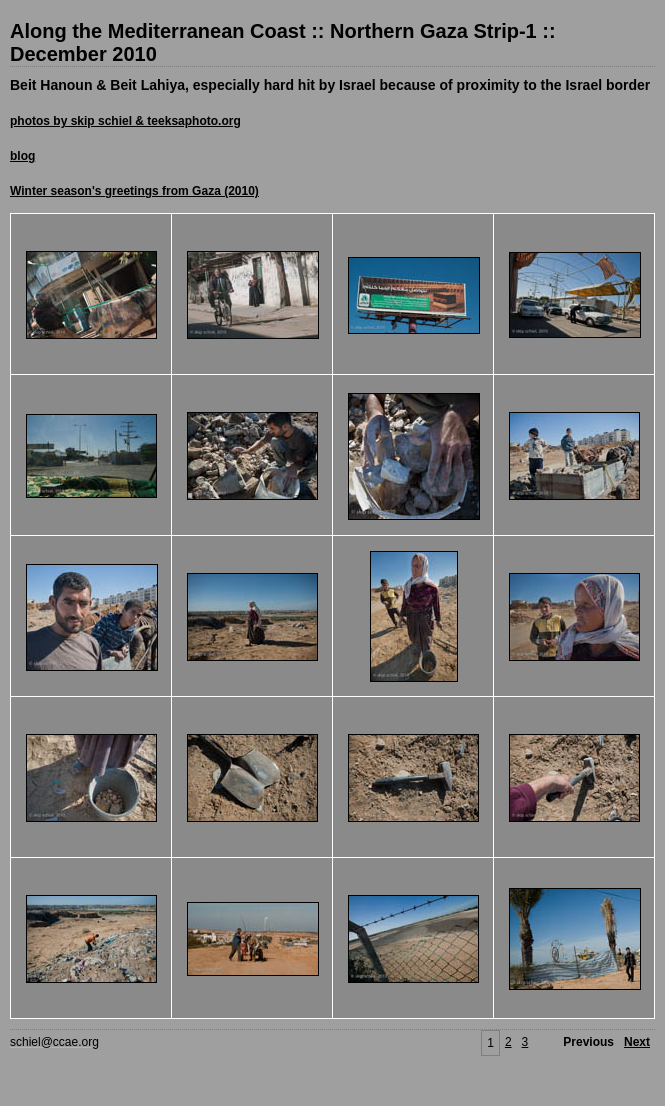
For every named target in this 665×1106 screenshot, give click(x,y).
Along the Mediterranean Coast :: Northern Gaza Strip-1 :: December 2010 (283, 42)
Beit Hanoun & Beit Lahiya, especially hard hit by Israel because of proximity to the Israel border (330, 85)
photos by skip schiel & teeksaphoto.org (125, 121)
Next (637, 1042)
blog (22, 156)
